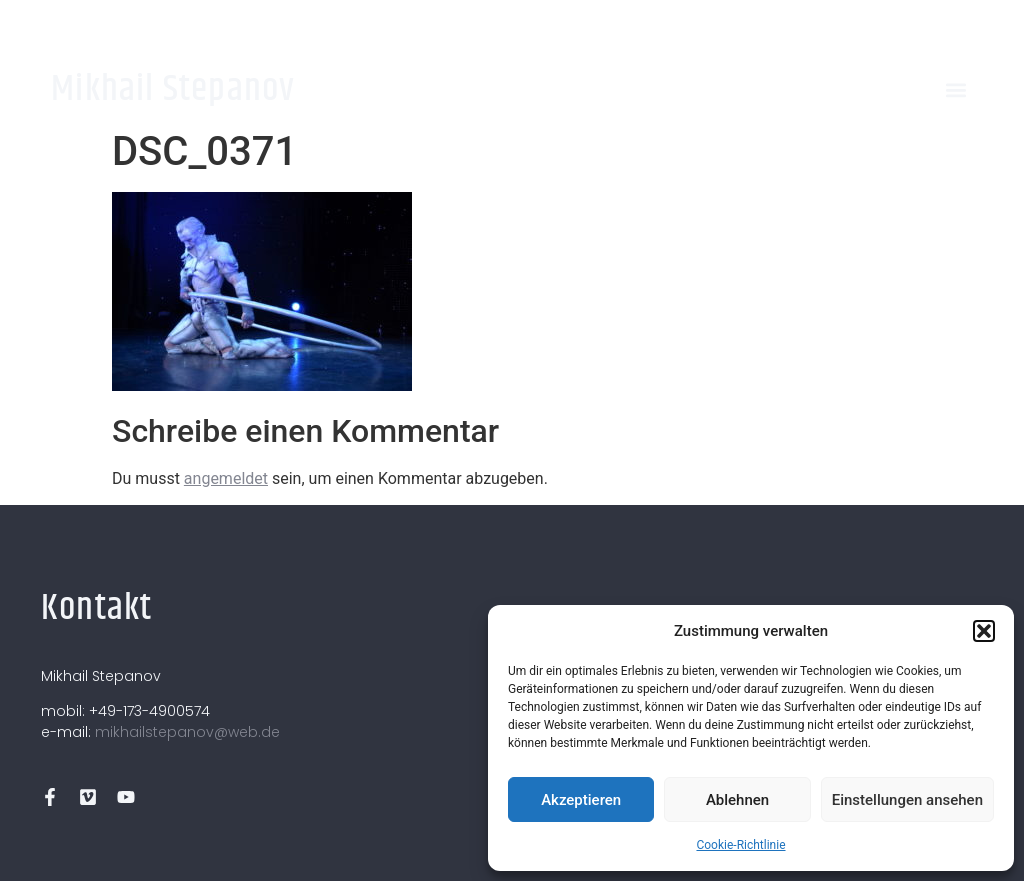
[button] (984, 631)
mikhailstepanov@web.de (187, 732)
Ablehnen (737, 800)
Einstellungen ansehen (907, 800)
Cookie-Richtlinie (740, 845)
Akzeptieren (581, 800)
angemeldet (226, 478)
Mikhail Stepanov (173, 89)
